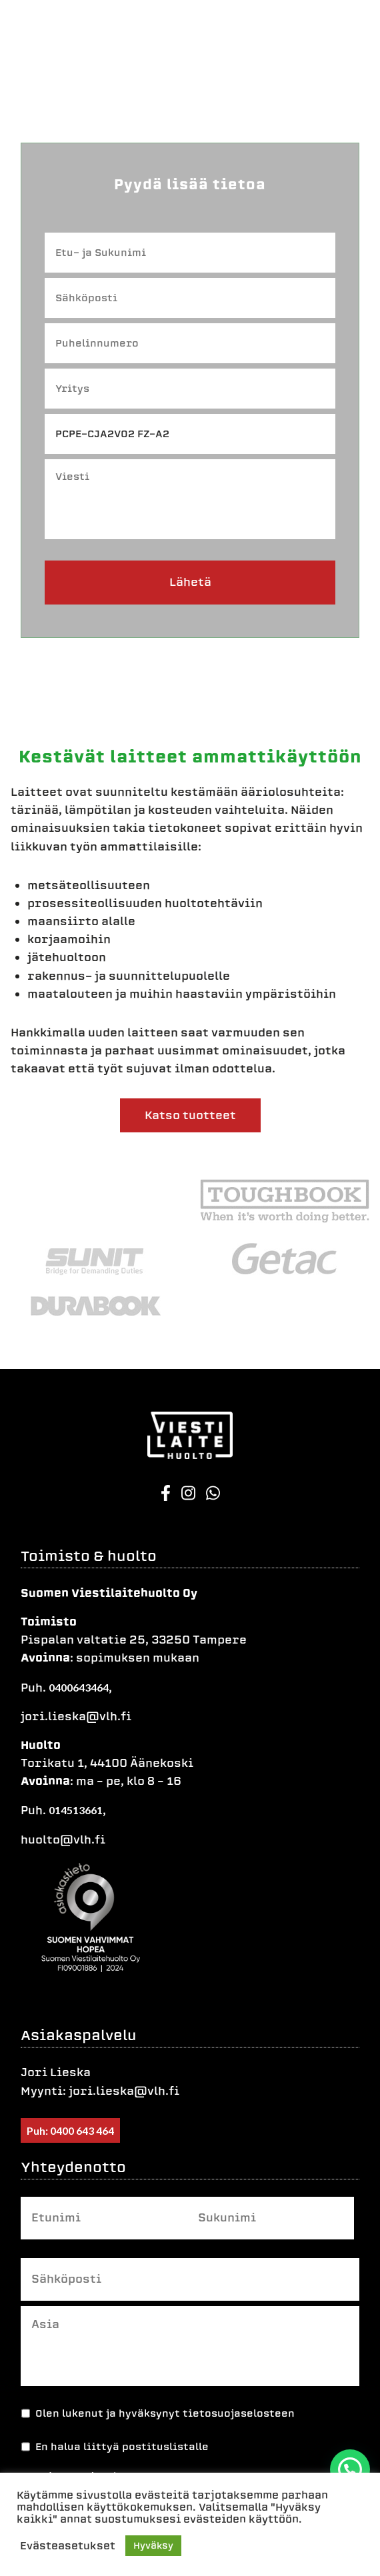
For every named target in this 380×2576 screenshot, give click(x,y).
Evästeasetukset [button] (67, 2546)
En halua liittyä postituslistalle (122, 2446)
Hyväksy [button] (153, 2545)
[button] (350, 2469)
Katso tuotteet (190, 1115)
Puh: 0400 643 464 (70, 2130)
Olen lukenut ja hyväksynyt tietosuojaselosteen (165, 2413)
